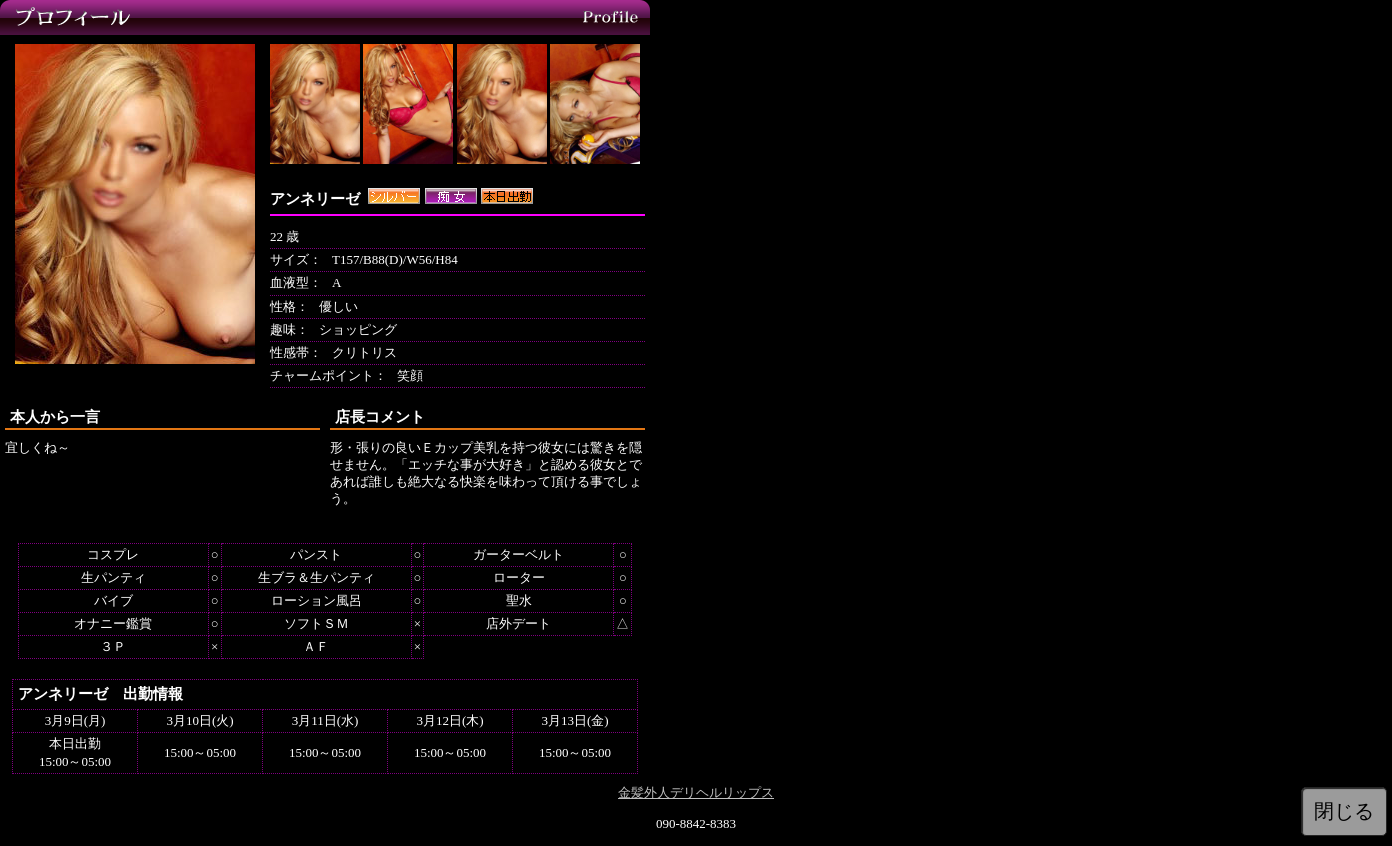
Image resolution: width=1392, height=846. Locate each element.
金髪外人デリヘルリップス (696, 792)
